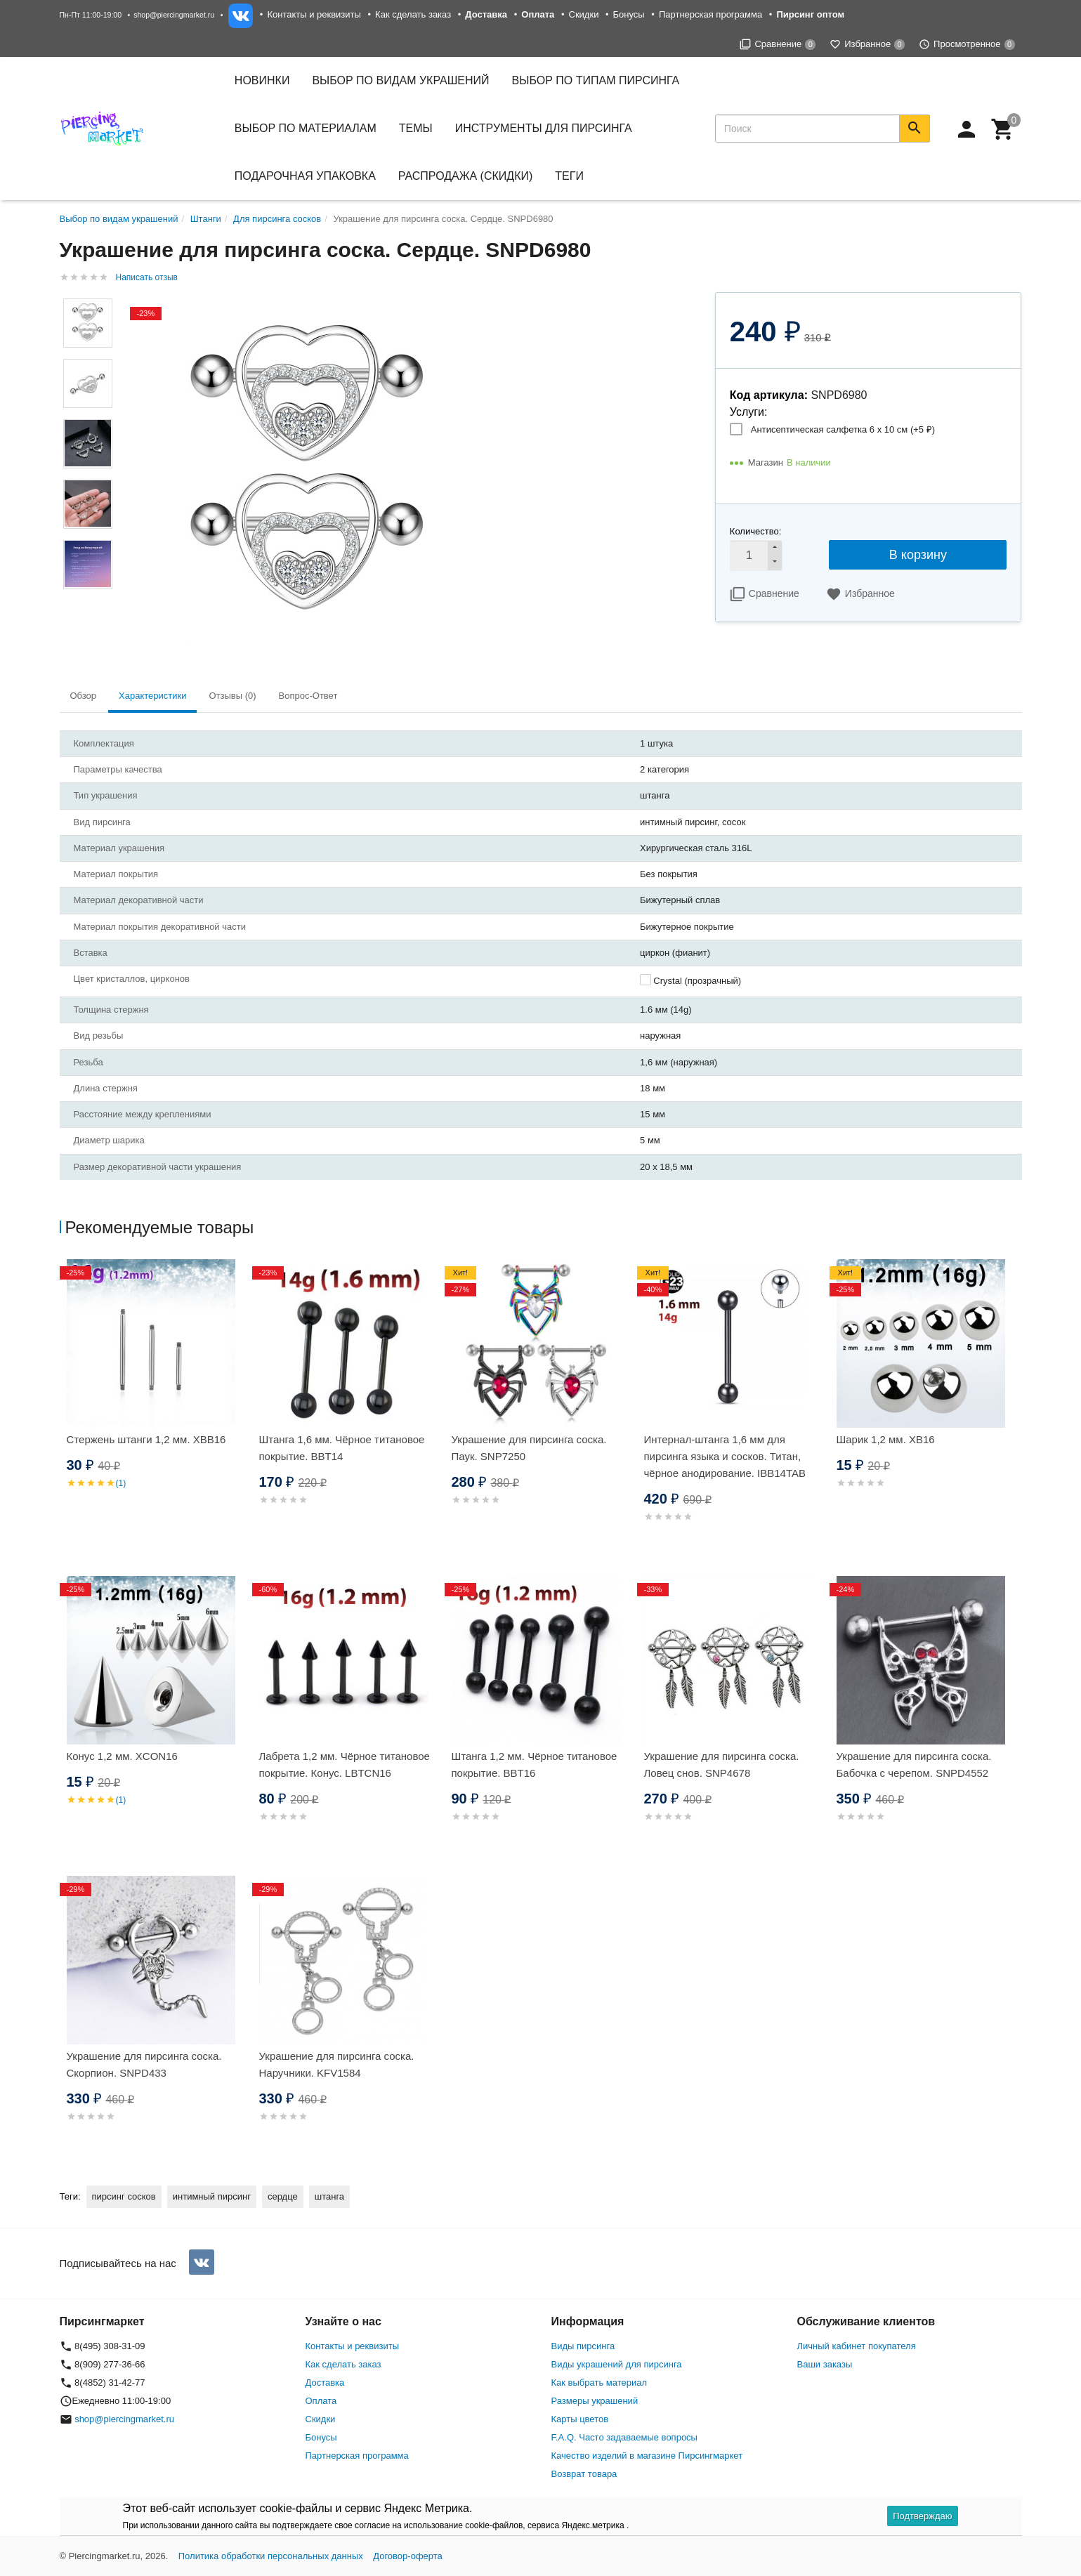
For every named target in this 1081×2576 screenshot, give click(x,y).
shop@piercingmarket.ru (173, 15)
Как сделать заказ (413, 14)
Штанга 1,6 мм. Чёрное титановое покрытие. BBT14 (342, 1447)
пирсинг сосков (124, 2196)
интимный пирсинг (212, 2196)
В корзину (918, 555)
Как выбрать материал (599, 2382)
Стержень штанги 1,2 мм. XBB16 (146, 1439)
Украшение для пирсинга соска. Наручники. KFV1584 (336, 2064)
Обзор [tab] (83, 695)
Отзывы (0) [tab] (232, 695)
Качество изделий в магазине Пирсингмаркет (647, 2455)
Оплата (321, 2401)
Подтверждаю (922, 2516)
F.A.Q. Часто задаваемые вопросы (624, 2437)
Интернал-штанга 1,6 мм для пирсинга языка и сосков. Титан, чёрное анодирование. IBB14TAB (725, 1456)
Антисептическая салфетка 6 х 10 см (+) (843, 429)
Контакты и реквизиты (313, 14)
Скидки (584, 14)
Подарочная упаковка (305, 176)
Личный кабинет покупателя (856, 2346)
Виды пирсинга (583, 2346)
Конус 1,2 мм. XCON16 (122, 1756)
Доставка (325, 2382)
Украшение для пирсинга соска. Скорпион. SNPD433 (144, 2064)
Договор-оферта (408, 2556)
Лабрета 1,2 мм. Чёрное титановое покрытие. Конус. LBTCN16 (344, 1764)
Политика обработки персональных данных (270, 2556)
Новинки (262, 80)
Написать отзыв (147, 277)
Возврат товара (584, 2474)
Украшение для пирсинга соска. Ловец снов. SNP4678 (721, 1764)
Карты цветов (580, 2419)
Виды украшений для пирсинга (616, 2364)
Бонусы (629, 14)
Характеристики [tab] (152, 695)
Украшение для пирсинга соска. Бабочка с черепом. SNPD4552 (914, 1764)
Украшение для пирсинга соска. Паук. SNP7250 (529, 1447)
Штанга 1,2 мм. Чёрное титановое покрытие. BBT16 (534, 1764)
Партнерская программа (710, 14)
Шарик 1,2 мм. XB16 (886, 1439)
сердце (283, 2196)
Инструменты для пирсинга (543, 128)
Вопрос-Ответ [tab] (308, 695)
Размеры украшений (594, 2401)
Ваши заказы (825, 2364)
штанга (329, 2196)
